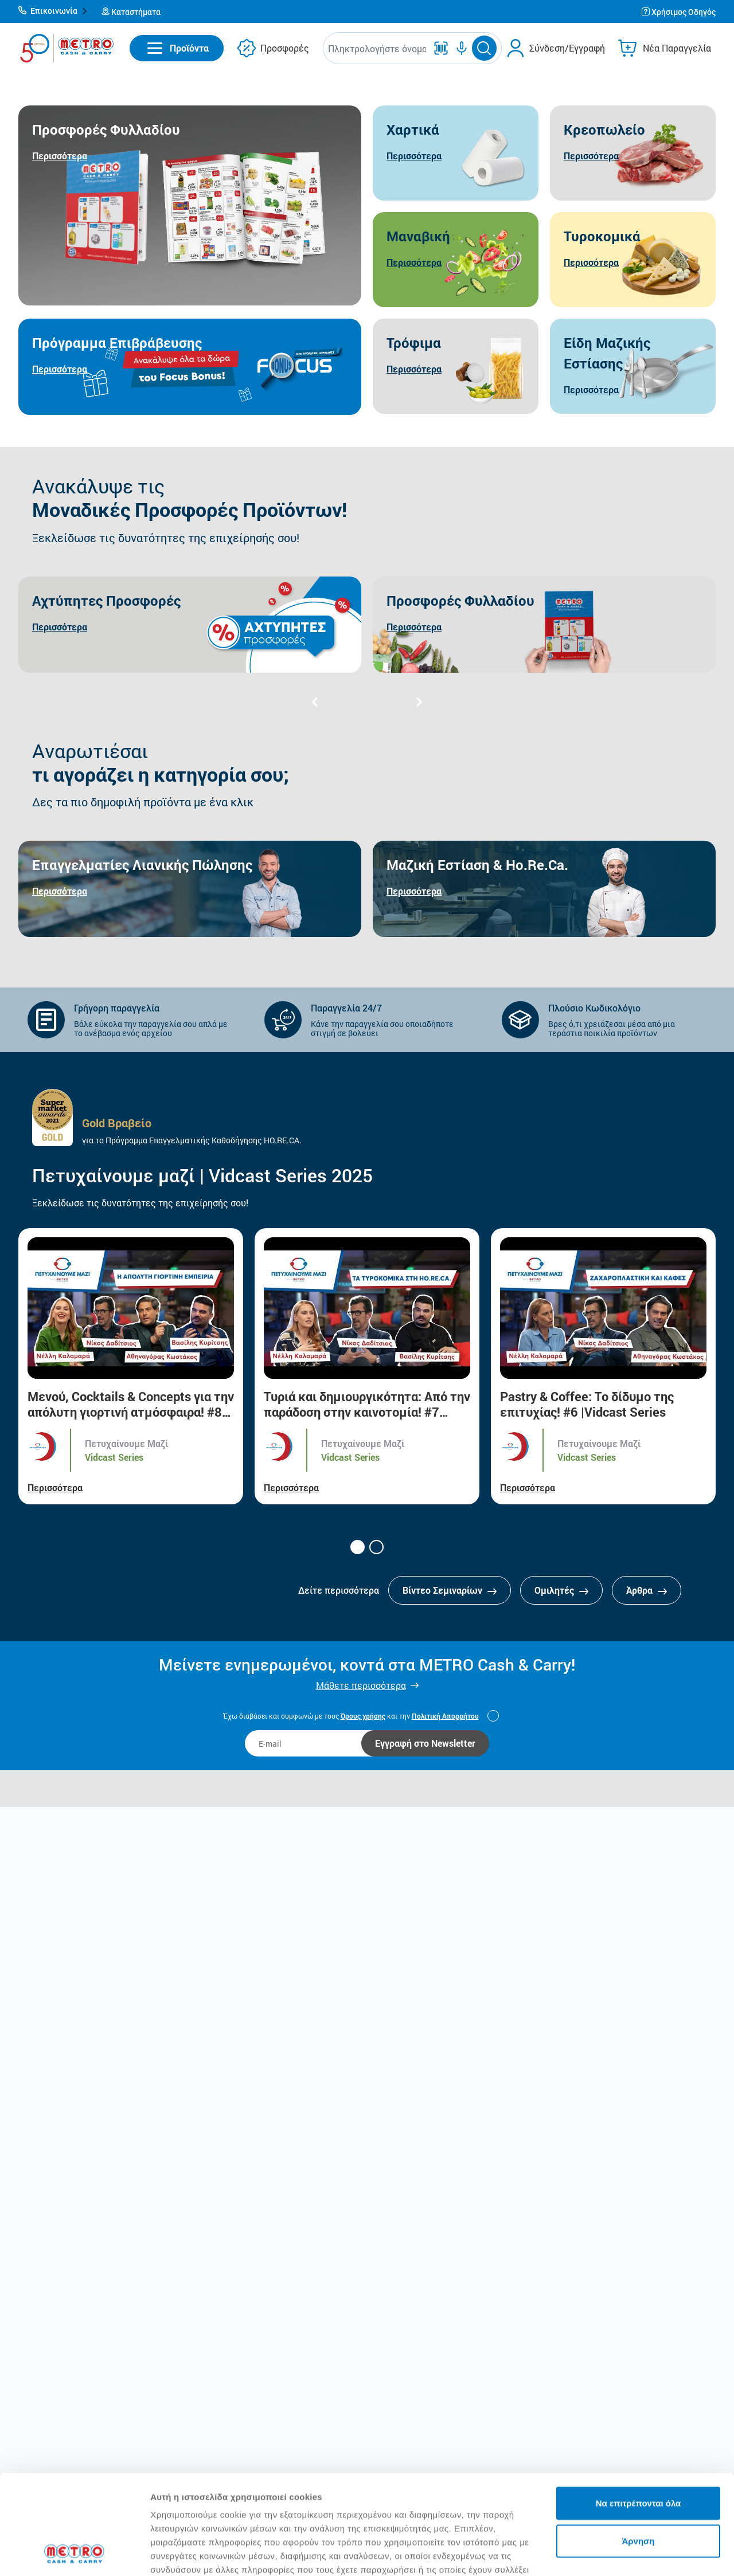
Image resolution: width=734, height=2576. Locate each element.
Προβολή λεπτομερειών (199, 2553)
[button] (53, 11)
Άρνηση (638, 2447)
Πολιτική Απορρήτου (445, 1715)
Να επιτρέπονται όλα (638, 2409)
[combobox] (377, 48)
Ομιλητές (561, 1590)
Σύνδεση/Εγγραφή (567, 48)
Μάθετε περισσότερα (361, 1685)
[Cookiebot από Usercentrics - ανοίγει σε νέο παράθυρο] (74, 2553)
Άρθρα (646, 1590)
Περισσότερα (55, 1487)
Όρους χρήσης (363, 1715)
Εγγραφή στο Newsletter (425, 1743)
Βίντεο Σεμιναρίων (450, 1590)
